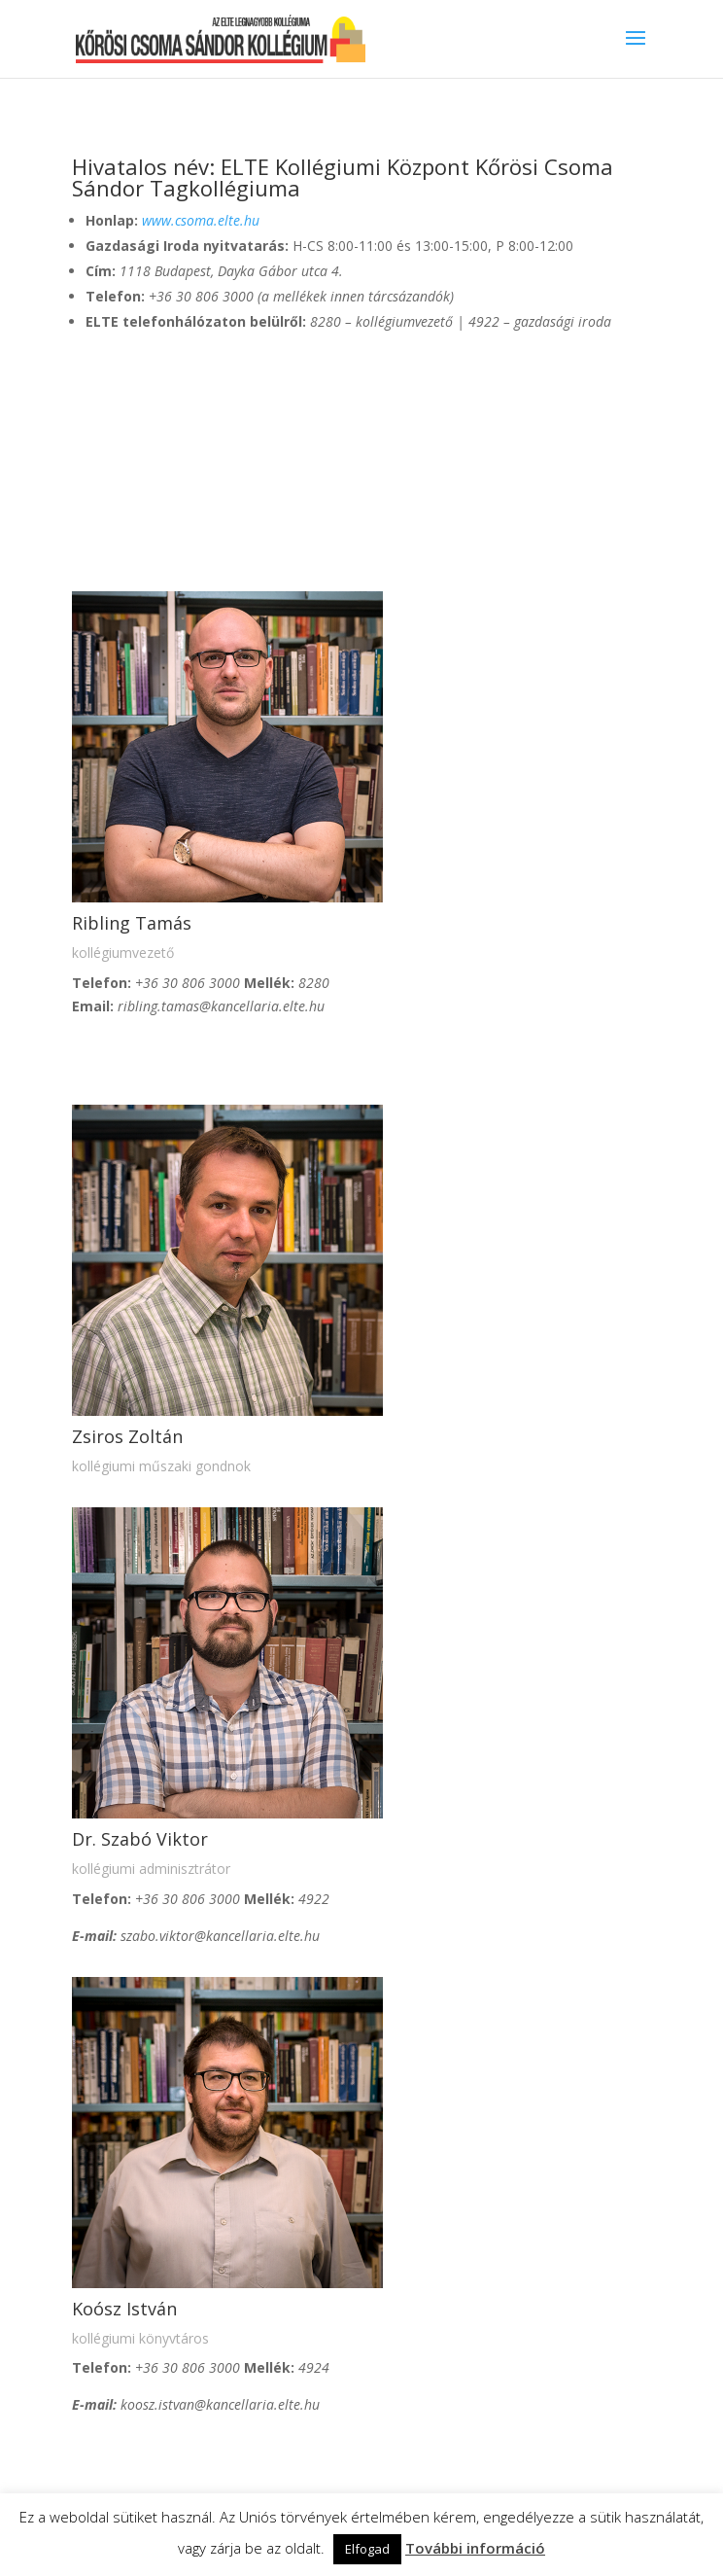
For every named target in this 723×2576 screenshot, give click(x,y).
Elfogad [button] (367, 2549)
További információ (475, 2548)
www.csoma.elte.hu (200, 220)
